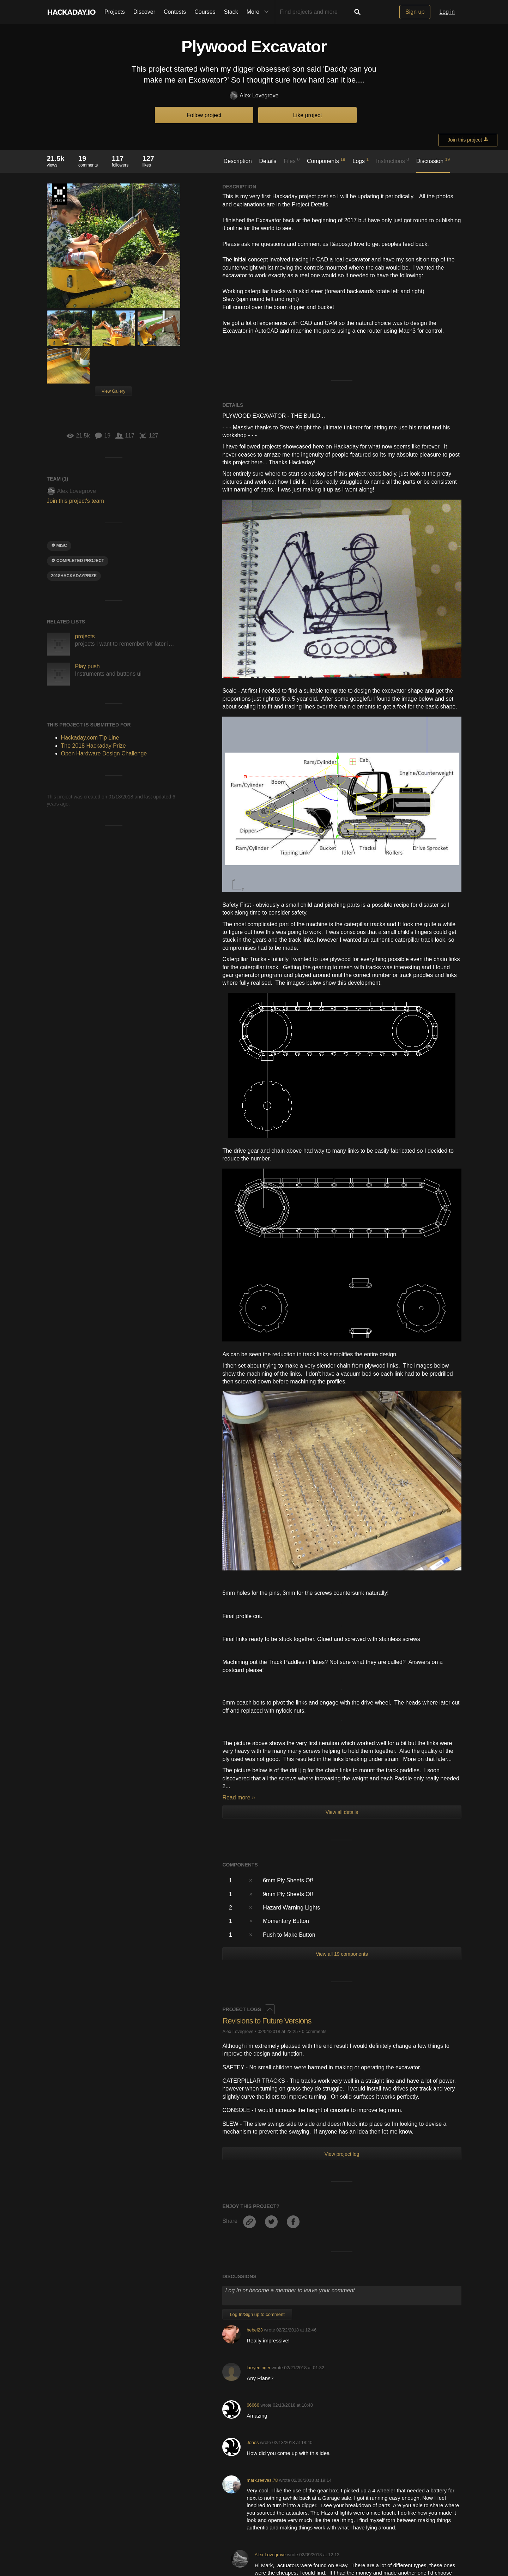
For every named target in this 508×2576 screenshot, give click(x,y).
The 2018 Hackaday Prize (59, 194)
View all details (342, 1812)
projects (85, 636)
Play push (87, 666)
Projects (114, 12)
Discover (144, 12)
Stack (231, 12)
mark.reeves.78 (262, 2480)
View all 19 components (342, 1954)
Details (267, 161)
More (259, 12)
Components (326, 160)
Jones (253, 2442)
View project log (342, 2154)
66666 (253, 2405)
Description (238, 161)
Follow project (204, 115)
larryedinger (259, 2367)
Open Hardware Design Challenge (104, 753)
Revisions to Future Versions (266, 2020)
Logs (360, 160)
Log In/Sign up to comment (257, 2314)
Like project (307, 115)
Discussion (433, 160)
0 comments (314, 2031)
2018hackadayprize (74, 575)
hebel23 (255, 2330)
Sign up (414, 12)
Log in (447, 12)
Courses (205, 12)
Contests (175, 12)
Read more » (238, 1797)
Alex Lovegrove (253, 96)
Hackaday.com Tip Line (90, 738)
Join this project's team (75, 501)
